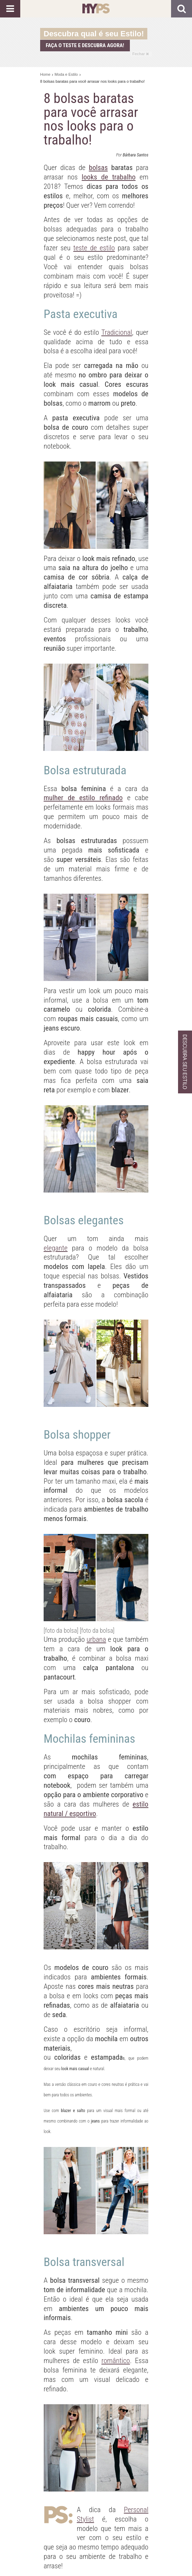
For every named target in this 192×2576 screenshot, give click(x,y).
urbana (96, 1639)
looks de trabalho (108, 177)
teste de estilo (94, 248)
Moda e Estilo (66, 74)
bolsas (98, 167)
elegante (56, 1248)
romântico (116, 2360)
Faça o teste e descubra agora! (85, 45)
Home (45, 74)
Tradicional (116, 332)
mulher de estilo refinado (83, 798)
